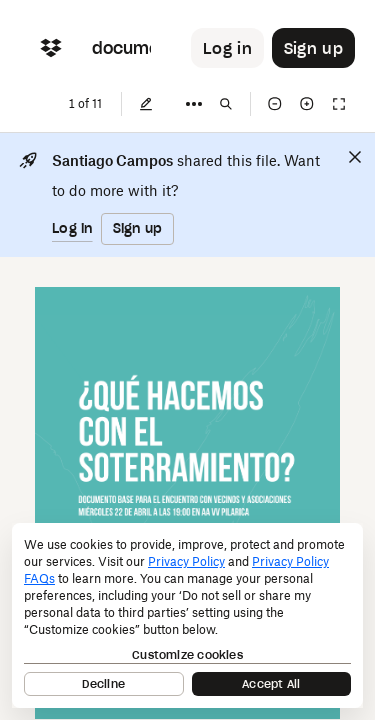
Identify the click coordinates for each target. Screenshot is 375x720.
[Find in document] (226, 104)
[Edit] (146, 104)
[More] (194, 104)
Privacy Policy (186, 561)
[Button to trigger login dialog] (227, 48)
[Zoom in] (307, 104)
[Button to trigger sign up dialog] (313, 48)
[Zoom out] (275, 104)
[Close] (355, 157)
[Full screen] (339, 104)
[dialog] (187, 615)
